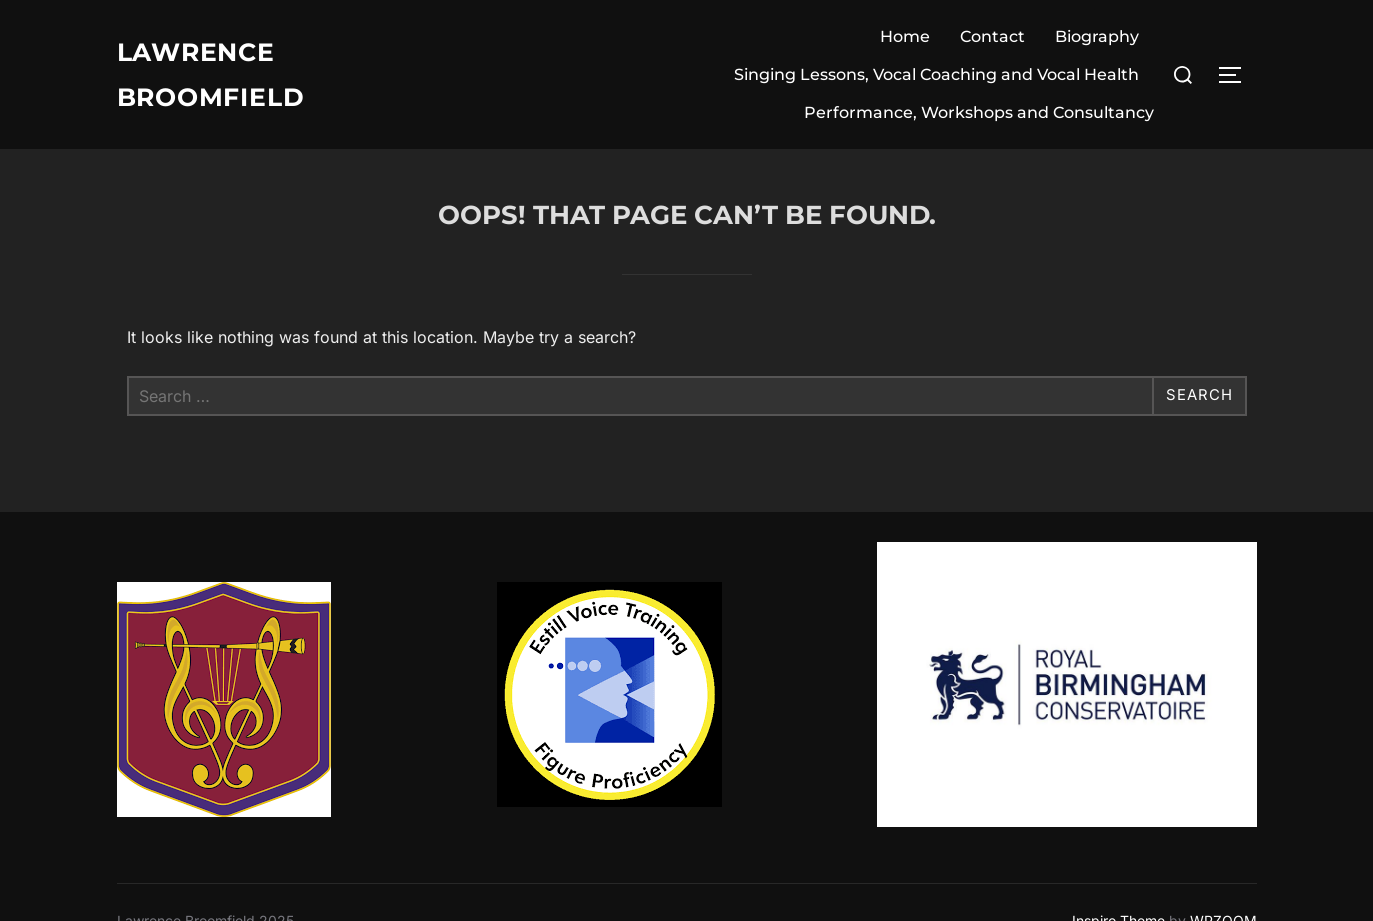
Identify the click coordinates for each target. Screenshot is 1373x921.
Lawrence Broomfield (216, 74)
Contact (992, 36)
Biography (1097, 36)
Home (905, 36)
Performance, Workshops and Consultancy (979, 112)
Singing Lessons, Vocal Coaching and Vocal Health (936, 74)
